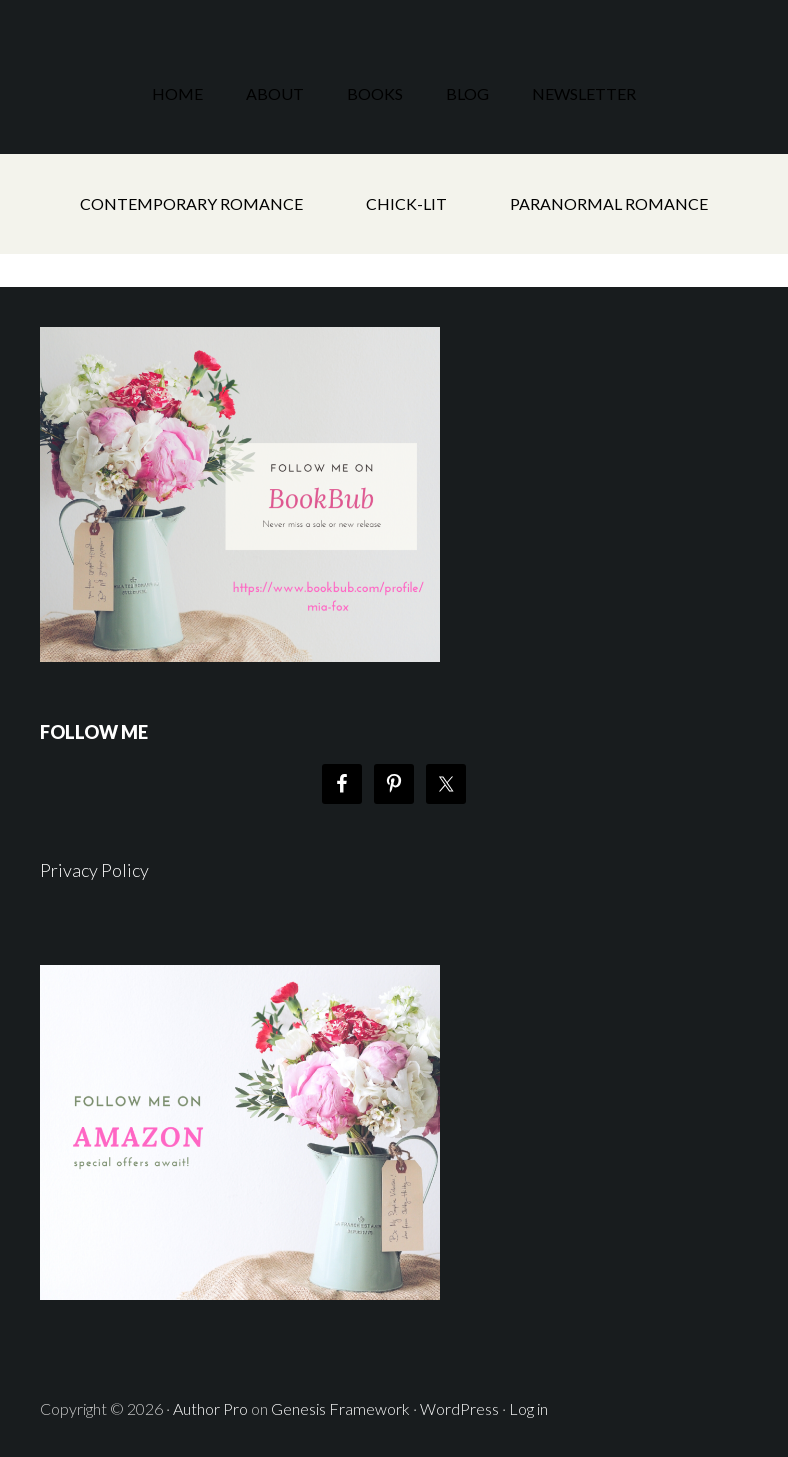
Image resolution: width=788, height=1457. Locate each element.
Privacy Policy (94, 870)
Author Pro (210, 1408)
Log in (528, 1408)
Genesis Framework (340, 1408)
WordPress (459, 1408)
